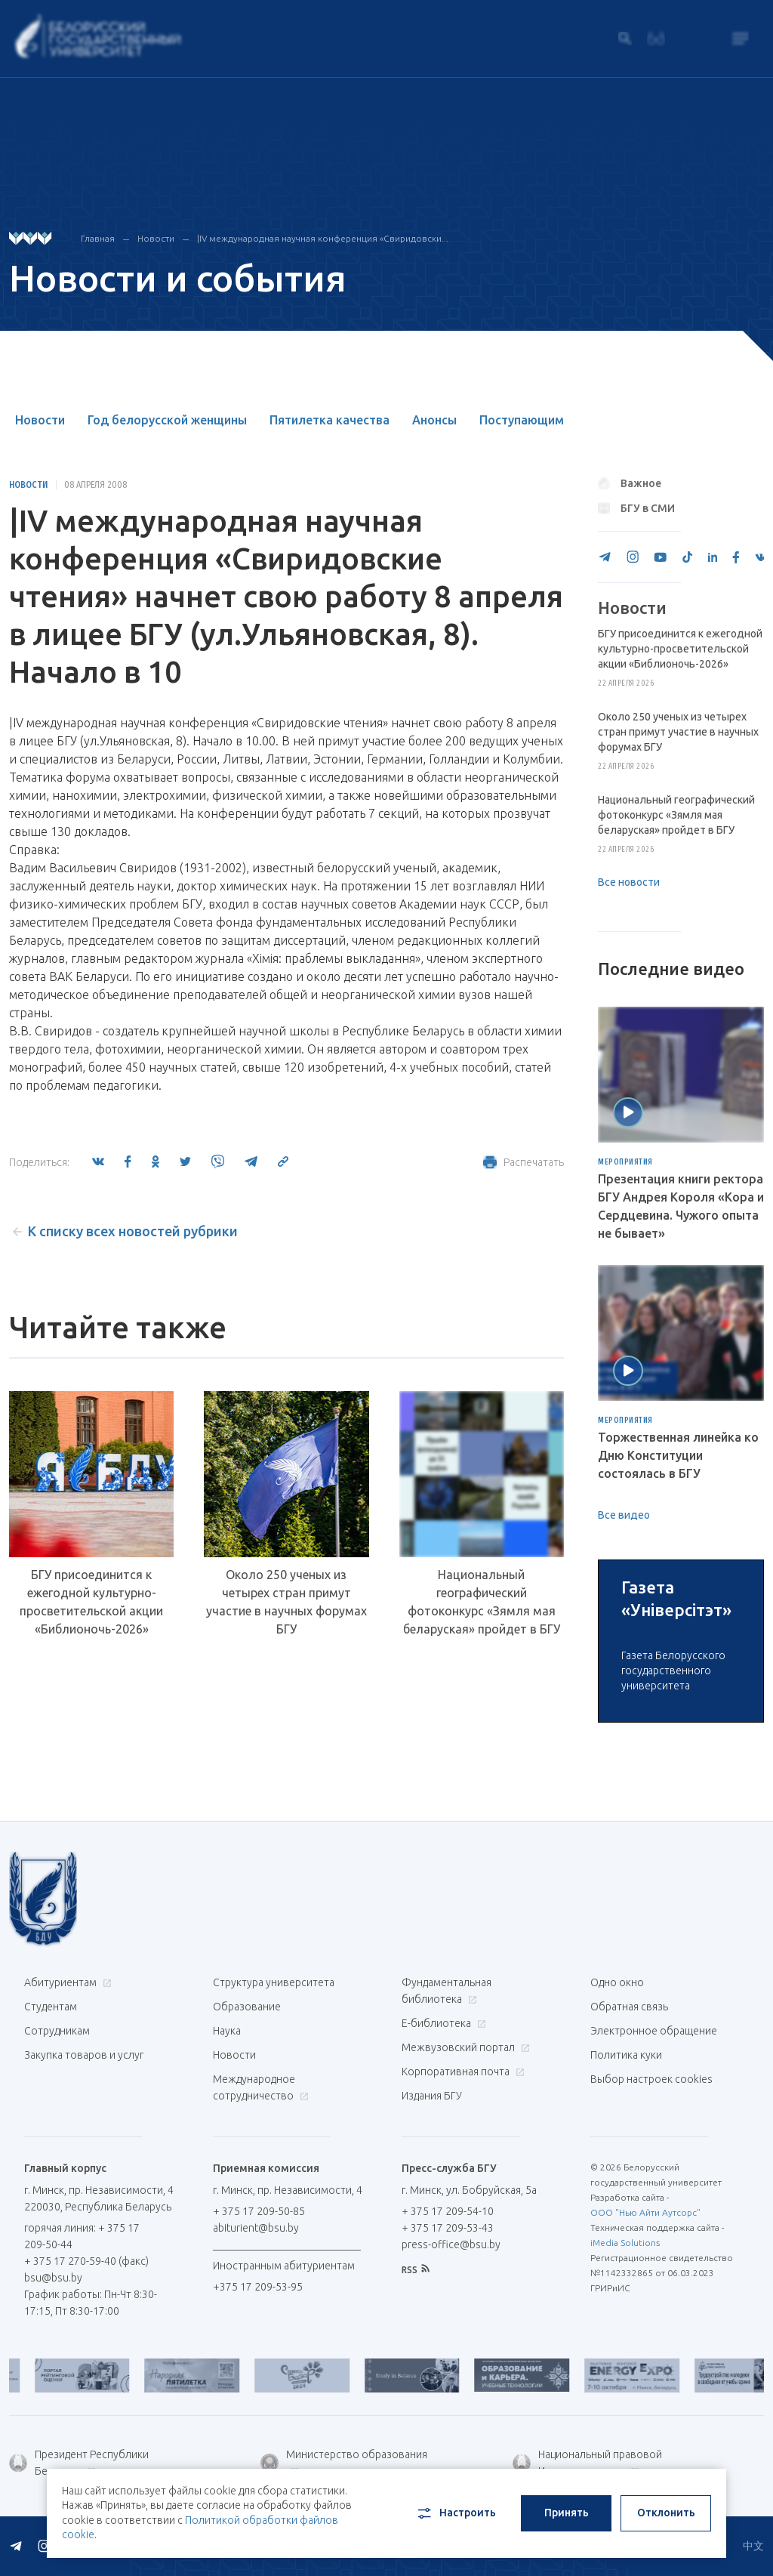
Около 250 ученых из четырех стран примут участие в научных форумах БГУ (286, 1602)
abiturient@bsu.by (256, 2360)
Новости (155, 238)
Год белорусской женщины (167, 420)
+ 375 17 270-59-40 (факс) (86, 2393)
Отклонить (666, 2513)
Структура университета (273, 2115)
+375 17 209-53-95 (258, 2419)
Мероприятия (625, 1162)
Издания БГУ (432, 2228)
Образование (247, 2139)
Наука (227, 2163)
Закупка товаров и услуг (83, 2187)
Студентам (50, 2139)
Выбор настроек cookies (651, 2211)
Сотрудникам (57, 2163)
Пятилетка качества (329, 420)
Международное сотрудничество (261, 2219)
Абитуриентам (66, 2115)
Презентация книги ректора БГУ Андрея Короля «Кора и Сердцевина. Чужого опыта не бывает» (681, 1206)
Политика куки (626, 2187)
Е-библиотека (442, 2155)
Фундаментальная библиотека (446, 2123)
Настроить (455, 2513)
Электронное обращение (653, 2163)
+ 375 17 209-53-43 (448, 2360)
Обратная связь (629, 2139)
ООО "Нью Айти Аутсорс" (645, 2344)
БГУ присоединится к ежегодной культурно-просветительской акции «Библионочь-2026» (91, 1602)
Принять (566, 2513)
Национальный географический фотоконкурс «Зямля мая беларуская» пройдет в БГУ (481, 1602)
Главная (98, 238)
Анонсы (434, 420)
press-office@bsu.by (451, 2377)
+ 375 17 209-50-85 (259, 2343)
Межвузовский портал (464, 2179)
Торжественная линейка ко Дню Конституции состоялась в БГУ (678, 1455)
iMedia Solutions (625, 2375)
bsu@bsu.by (53, 2410)
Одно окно (617, 2115)
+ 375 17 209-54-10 (448, 2343)
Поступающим (521, 420)
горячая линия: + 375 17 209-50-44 (82, 2368)
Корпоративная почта (461, 2204)
